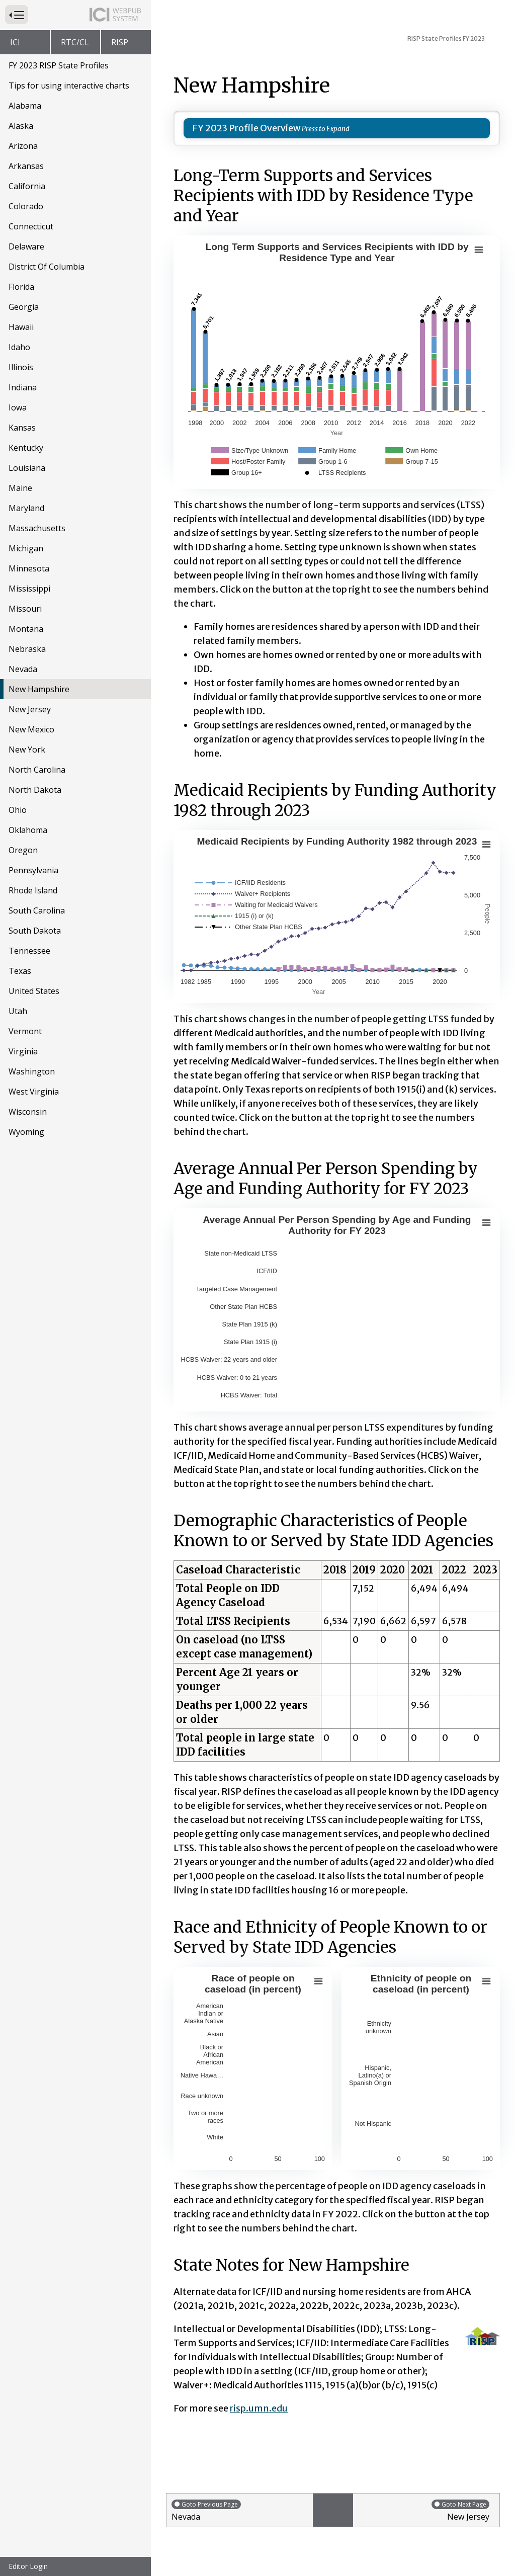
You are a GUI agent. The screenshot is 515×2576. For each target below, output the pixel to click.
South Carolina (37, 910)
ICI (15, 42)
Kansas (22, 427)
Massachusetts (37, 528)
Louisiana (27, 467)
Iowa (18, 407)
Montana (26, 628)
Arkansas (26, 166)
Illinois (21, 367)
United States (34, 990)
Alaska (21, 125)
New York (27, 749)
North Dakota (35, 789)
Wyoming (26, 1131)
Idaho (19, 347)
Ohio (18, 809)
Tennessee (29, 950)
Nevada (23, 669)
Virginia (23, 1051)
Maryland (26, 508)
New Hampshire (39, 689)
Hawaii (21, 327)
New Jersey (30, 709)
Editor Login (28, 2566)
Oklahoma (28, 830)
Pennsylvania (33, 870)
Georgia (24, 306)
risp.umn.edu (259, 2408)
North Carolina (37, 769)
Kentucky (26, 447)
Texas (20, 970)
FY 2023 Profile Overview (246, 128)
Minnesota (29, 568)
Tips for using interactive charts (69, 85)
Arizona (23, 145)
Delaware (26, 246)
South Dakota (35, 930)
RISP (119, 42)
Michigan (26, 548)
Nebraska (27, 648)
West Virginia (34, 1091)
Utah (18, 1011)
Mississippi (29, 588)
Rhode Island (33, 890)
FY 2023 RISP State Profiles (59, 65)
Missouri (25, 608)
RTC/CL (75, 42)
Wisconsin (28, 1111)
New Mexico (31, 729)
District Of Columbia (46, 266)
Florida (21, 286)
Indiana (23, 387)
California (27, 186)
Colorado (26, 206)
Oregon (23, 850)
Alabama (25, 105)
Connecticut (31, 226)
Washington (32, 1071)
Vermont (25, 1031)
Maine (20, 487)
